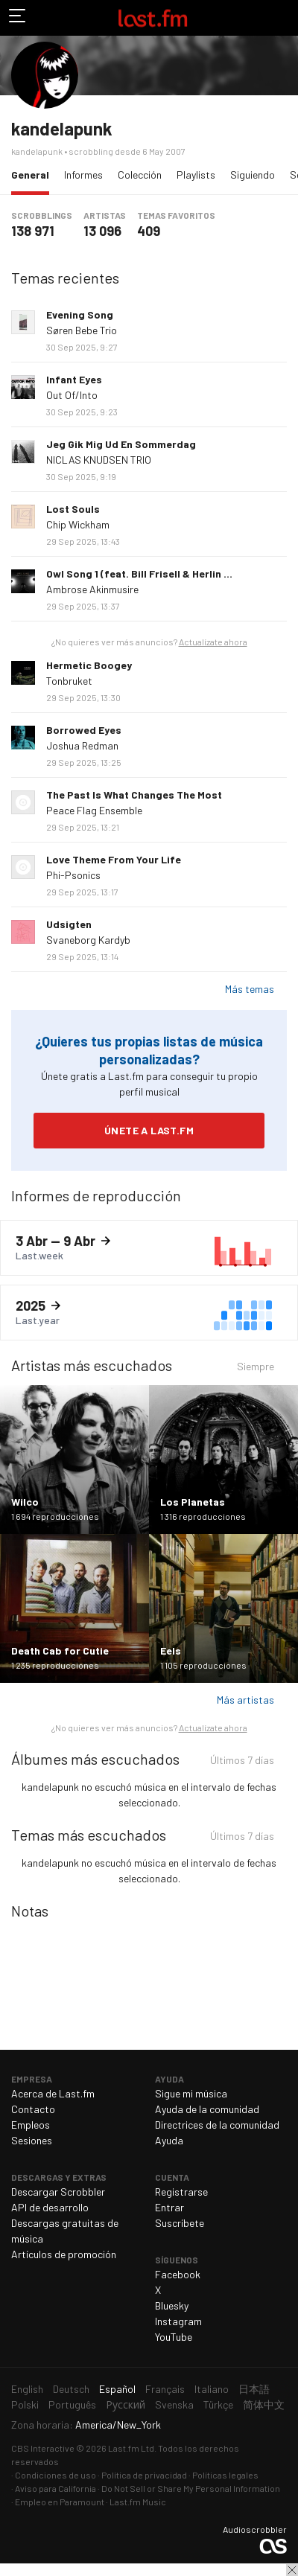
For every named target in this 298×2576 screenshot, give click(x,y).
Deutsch (71, 2388)
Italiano (211, 2388)
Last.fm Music (138, 2501)
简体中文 (264, 2404)
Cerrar (292, 2570)
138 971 (32, 231)
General (34, 174)
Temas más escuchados (88, 1835)
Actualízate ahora (213, 641)
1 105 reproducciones (203, 1665)
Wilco (25, 1501)
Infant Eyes (74, 379)
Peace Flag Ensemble (94, 810)
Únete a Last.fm (149, 1130)
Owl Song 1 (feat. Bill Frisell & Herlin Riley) (148, 573)
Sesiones (31, 2140)
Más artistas (245, 1699)
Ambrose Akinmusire (92, 589)
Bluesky (171, 2305)
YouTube (173, 2336)
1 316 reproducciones (203, 1516)
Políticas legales (225, 2475)
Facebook (177, 2274)
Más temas (249, 988)
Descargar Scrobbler (58, 2191)
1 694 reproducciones (55, 1516)
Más (281, 322)
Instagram (178, 2321)
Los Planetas (192, 1501)
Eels (170, 1650)
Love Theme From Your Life (113, 859)
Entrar (169, 2207)
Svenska (174, 2404)
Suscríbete (179, 2223)
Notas (29, 1911)
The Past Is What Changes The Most (134, 794)
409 (148, 231)
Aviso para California (55, 2488)
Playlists (196, 174)
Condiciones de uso (55, 2475)
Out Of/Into (72, 395)
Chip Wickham (78, 524)
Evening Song (79, 314)
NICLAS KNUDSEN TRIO (98, 459)
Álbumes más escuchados (95, 1759)
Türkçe (218, 2404)
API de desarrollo (50, 2207)
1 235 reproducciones (55, 1665)
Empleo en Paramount (59, 2501)
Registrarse (181, 2191)
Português (72, 2404)
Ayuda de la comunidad (207, 2109)
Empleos (30, 2124)
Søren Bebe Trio (81, 330)
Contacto (33, 2109)
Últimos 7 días (242, 1761)
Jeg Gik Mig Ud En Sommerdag (121, 444)
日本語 (254, 2388)
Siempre (255, 1368)
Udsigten (69, 924)
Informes (83, 174)
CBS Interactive (42, 2448)
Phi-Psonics (73, 875)
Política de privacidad (144, 2475)
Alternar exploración (18, 18)
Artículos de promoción (63, 2254)
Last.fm (152, 18)
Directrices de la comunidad (217, 2124)
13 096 (102, 231)
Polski (25, 2404)
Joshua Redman (82, 745)
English (27, 2388)
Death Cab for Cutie (60, 1650)
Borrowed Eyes (83, 729)
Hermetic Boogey (89, 665)
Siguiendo (252, 174)
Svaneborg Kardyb (88, 939)
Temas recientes (65, 278)
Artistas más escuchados (91, 1365)
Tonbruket (69, 680)
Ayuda (169, 2140)
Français (165, 2388)
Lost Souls (73, 508)
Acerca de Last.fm (53, 2093)
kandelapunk (61, 128)
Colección (140, 174)
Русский (125, 2404)
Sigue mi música (191, 2093)
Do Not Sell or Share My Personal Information (190, 2488)
